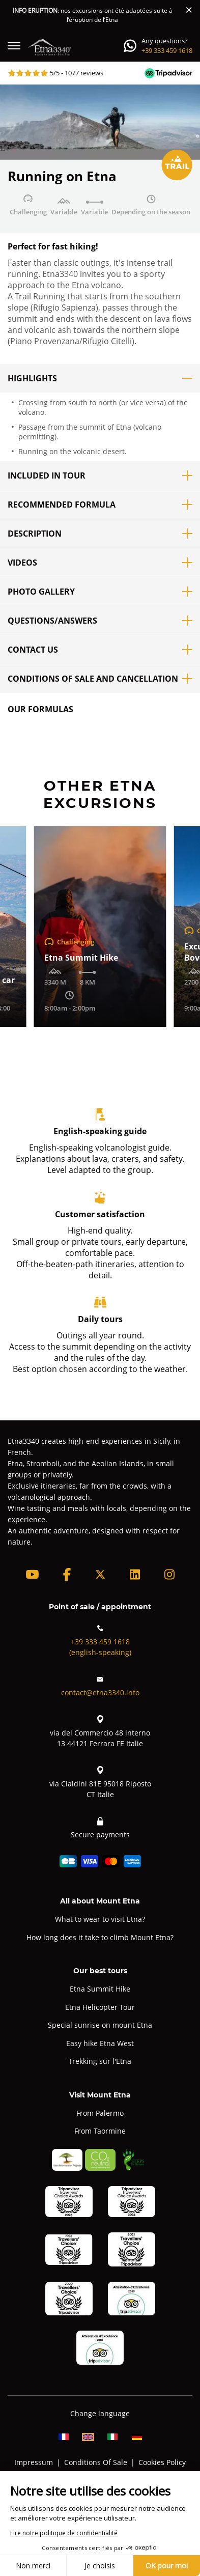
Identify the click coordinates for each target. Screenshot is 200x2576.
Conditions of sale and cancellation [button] (100, 678)
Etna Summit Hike (100, 1989)
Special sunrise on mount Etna (100, 2025)
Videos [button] (100, 562)
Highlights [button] (100, 378)
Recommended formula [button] (100, 504)
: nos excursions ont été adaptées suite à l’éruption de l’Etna (93, 15)
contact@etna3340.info (100, 1685)
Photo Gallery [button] (100, 591)
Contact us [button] (100, 649)
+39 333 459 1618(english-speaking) (100, 1639)
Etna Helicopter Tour (100, 2007)
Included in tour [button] (100, 475)
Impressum (33, 2462)
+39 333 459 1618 (166, 50)
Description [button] (100, 533)
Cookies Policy (162, 2462)
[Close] (188, 9)
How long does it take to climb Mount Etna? (100, 1937)
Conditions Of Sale (95, 2462)
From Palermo (100, 2113)
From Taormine (100, 2131)
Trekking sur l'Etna (100, 2061)
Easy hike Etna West (100, 2043)
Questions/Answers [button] (100, 620)
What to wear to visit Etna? (100, 1919)
